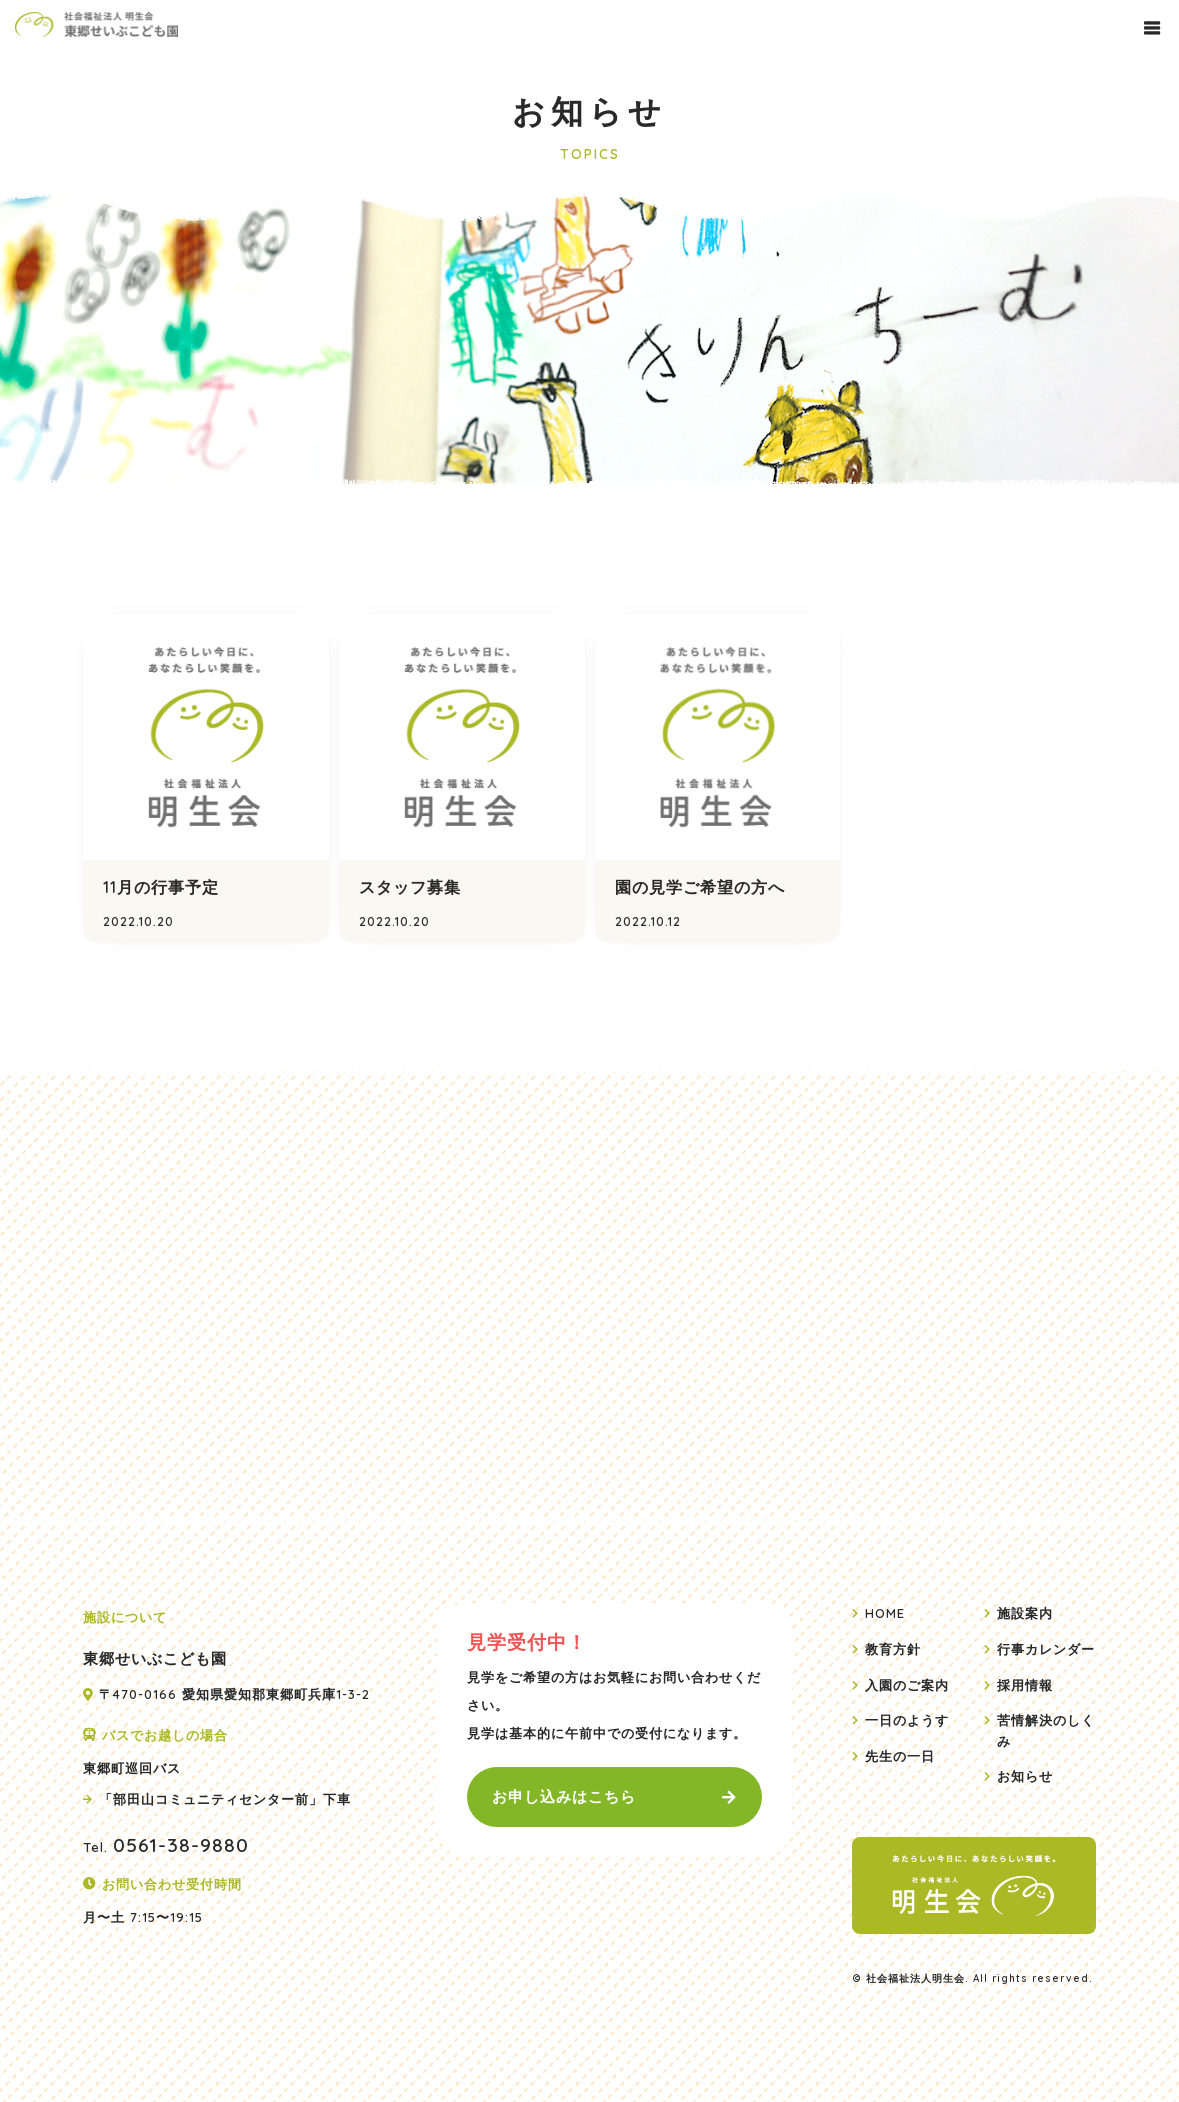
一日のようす (907, 1720)
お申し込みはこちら (564, 1796)
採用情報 (1025, 1684)
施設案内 (1025, 1613)
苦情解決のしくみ (1046, 1730)
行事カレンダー (1046, 1649)
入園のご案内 (907, 1684)
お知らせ (1025, 1776)
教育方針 (893, 1649)
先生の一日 (900, 1755)
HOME (885, 1613)
